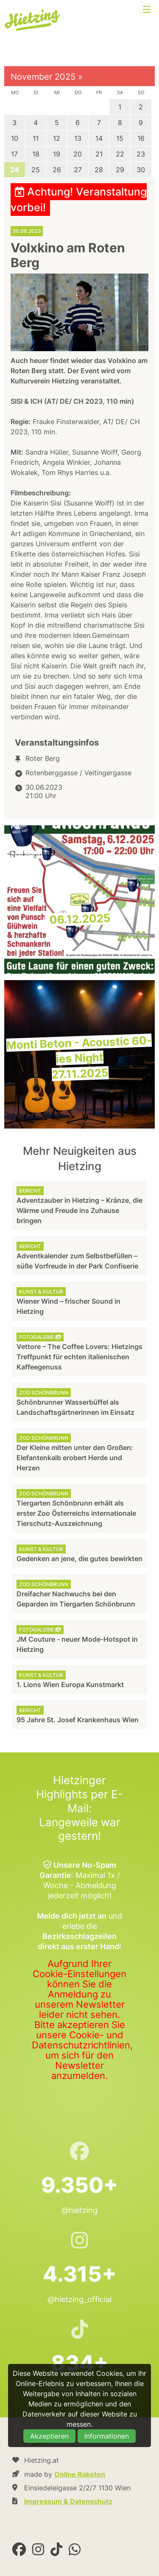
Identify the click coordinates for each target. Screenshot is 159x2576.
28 (99, 169)
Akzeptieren (49, 2436)
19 (56, 154)
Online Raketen (79, 2474)
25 (35, 169)
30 (141, 169)
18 (35, 154)
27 (78, 169)
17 (14, 154)
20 (77, 154)
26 (57, 169)
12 (56, 138)
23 (141, 154)
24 (14, 169)
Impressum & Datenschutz (68, 2501)
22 (120, 154)
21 (99, 154)
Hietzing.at (33, 20)
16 (141, 138)
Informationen (106, 2436)
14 (99, 138)
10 (14, 138)
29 (120, 169)
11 (36, 138)
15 (119, 138)
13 (77, 138)
